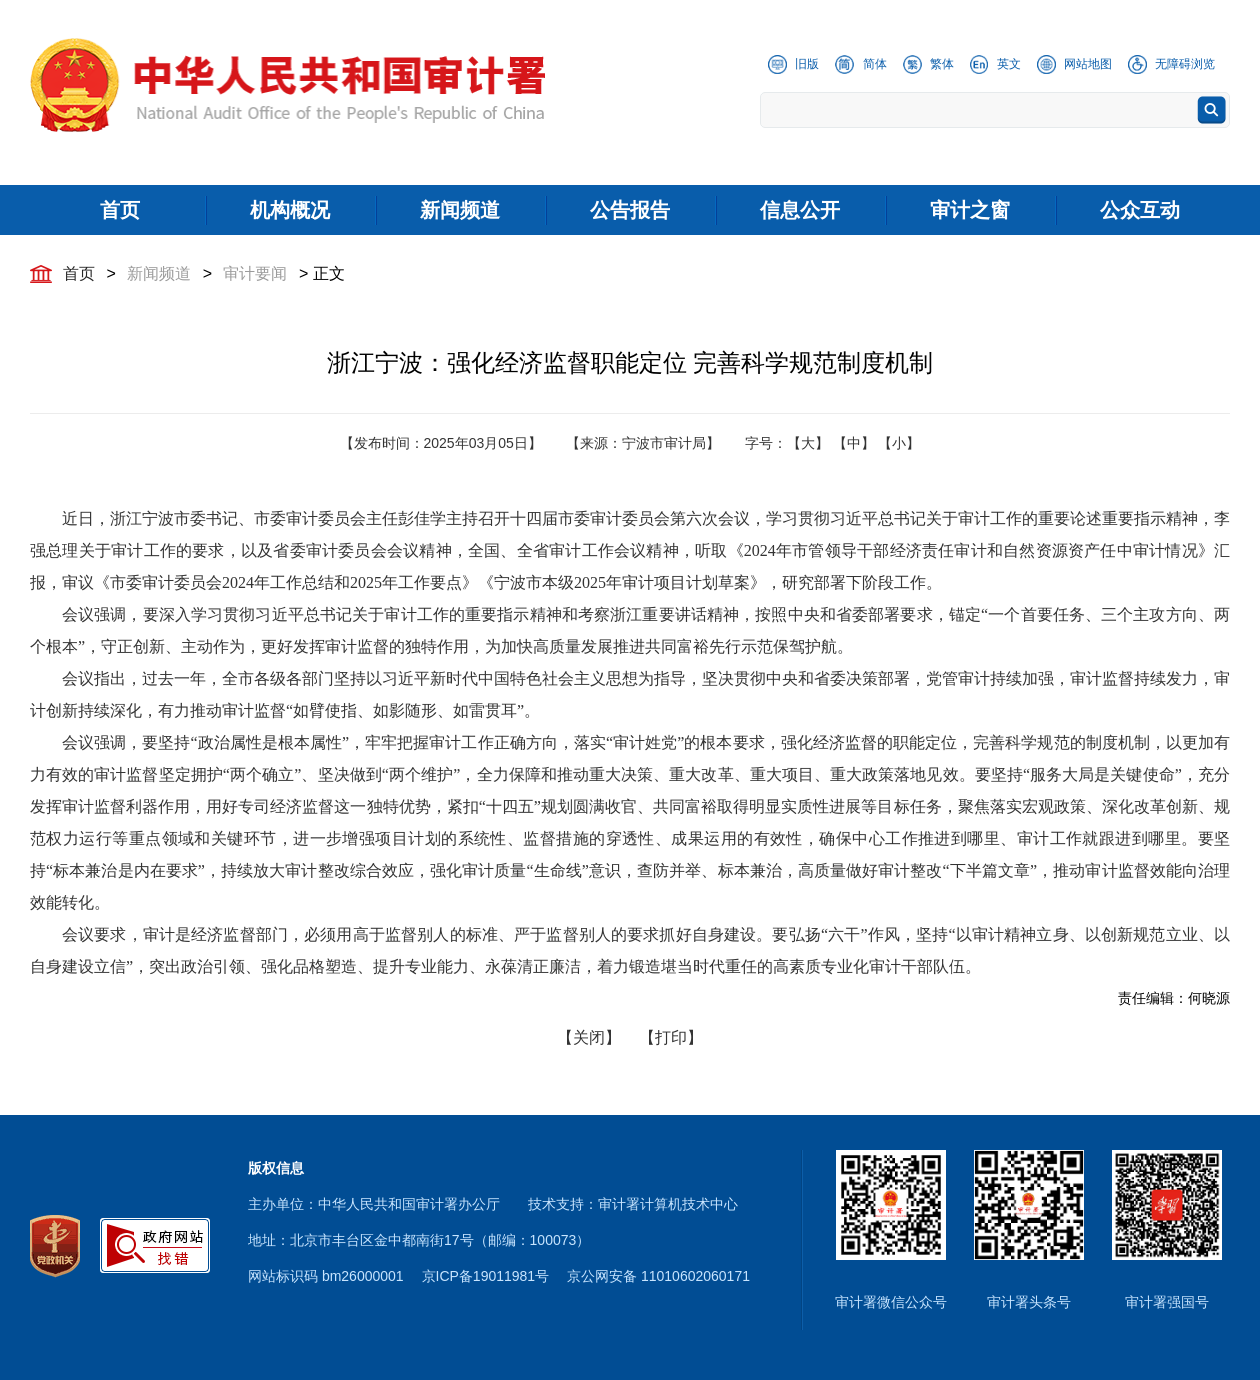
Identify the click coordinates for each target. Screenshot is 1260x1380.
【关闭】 (589, 1037)
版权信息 (276, 1168)
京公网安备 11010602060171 (658, 1276)
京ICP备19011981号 (486, 1276)
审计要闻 (255, 273)
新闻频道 (159, 273)
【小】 (899, 443)
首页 (79, 273)
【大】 (808, 443)
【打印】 (671, 1037)
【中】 (854, 443)
